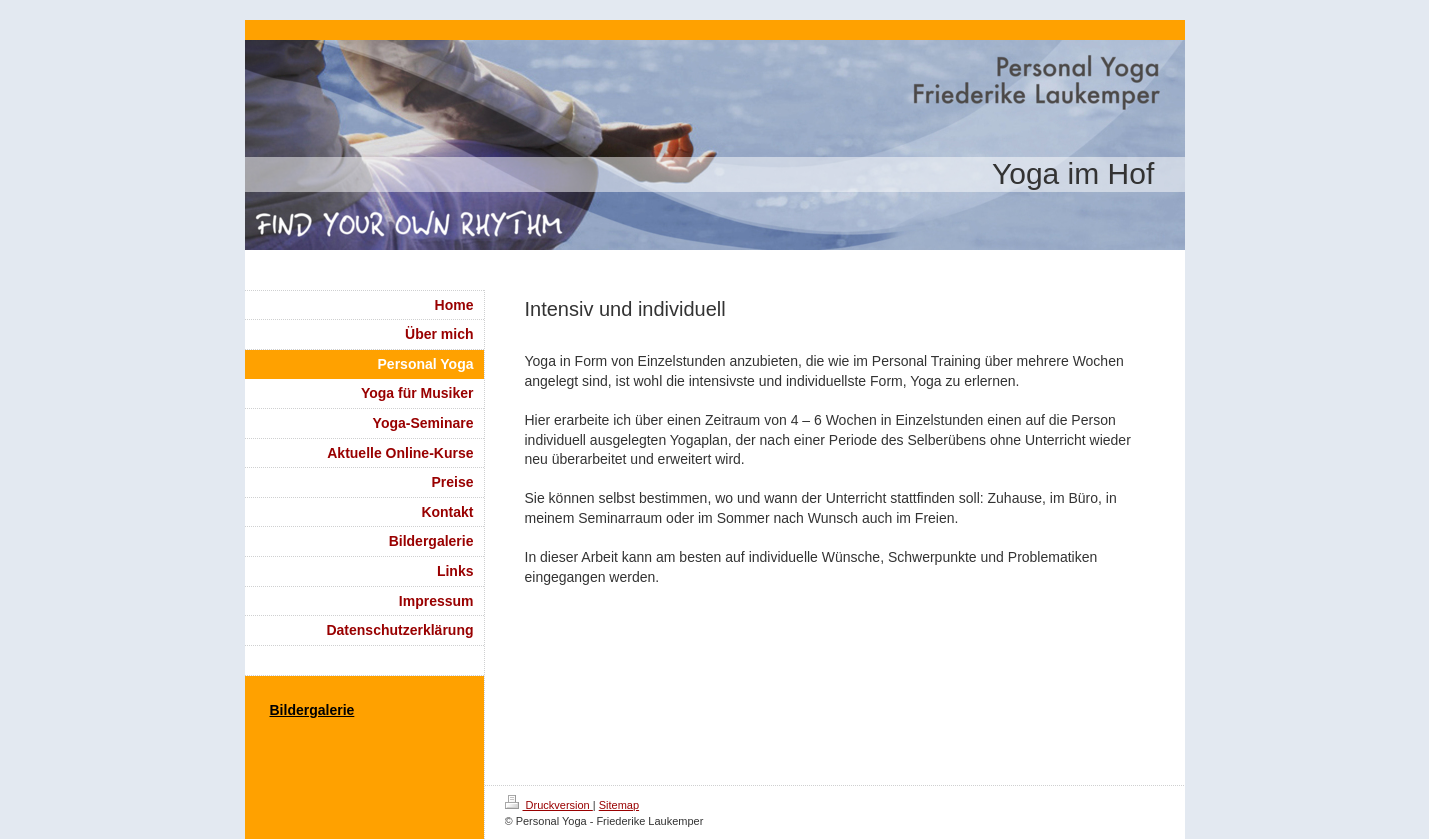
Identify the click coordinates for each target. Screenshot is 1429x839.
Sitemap (619, 805)
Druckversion (549, 805)
